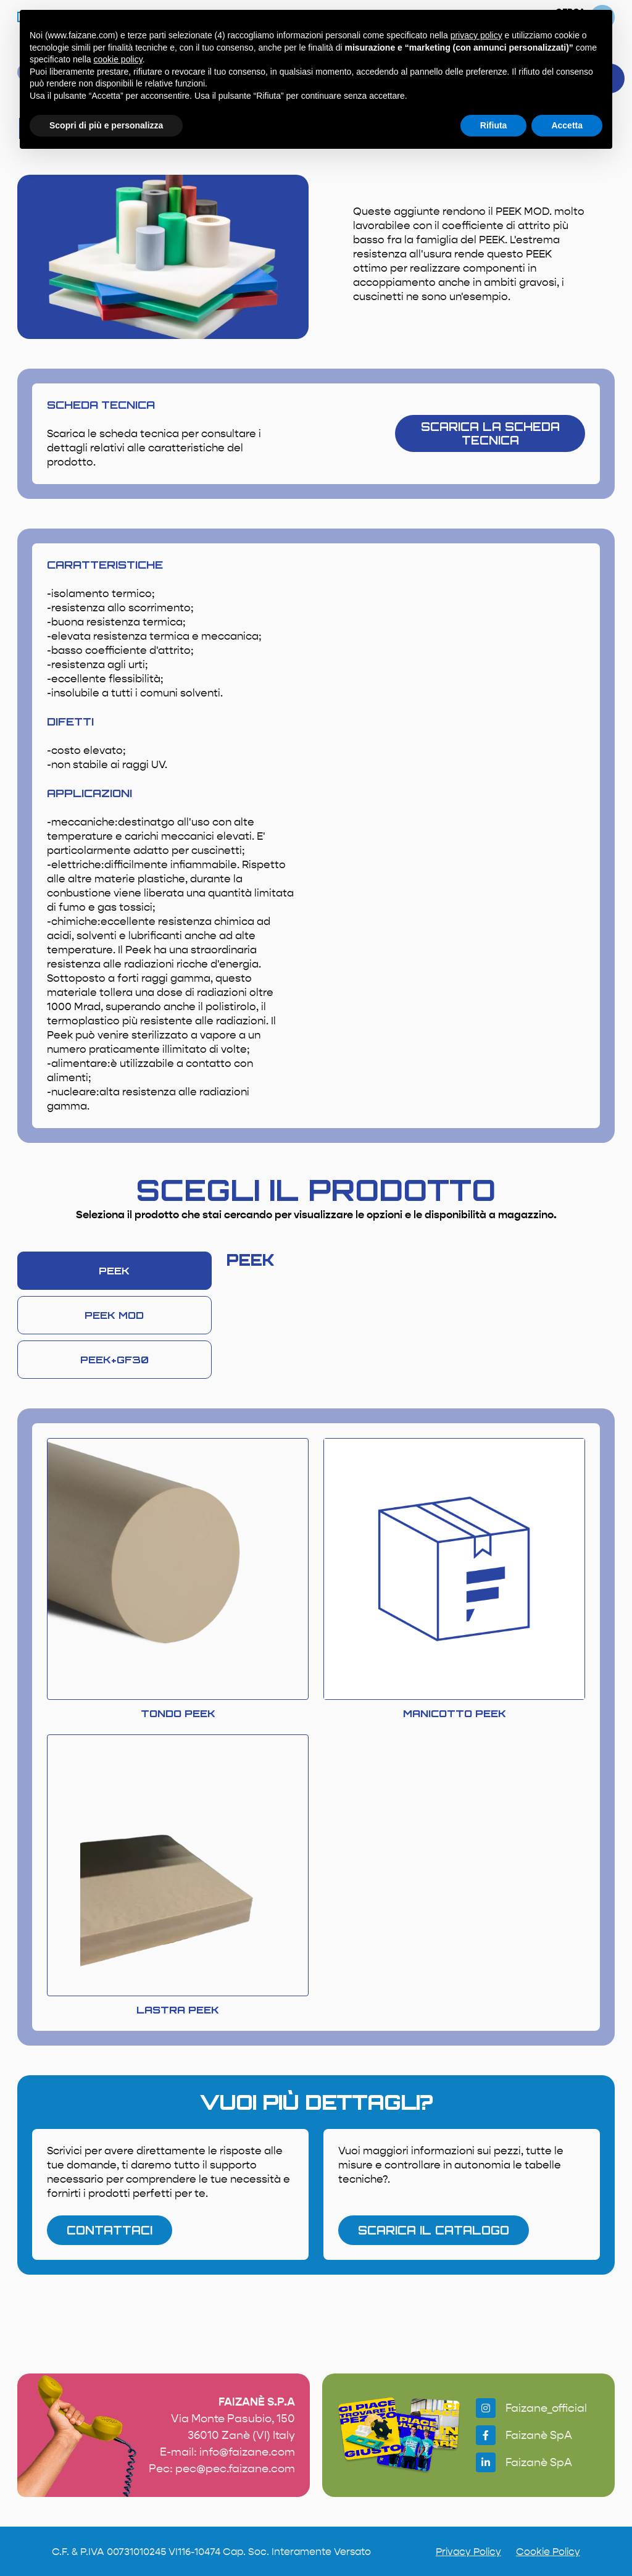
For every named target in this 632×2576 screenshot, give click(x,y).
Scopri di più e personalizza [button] (106, 125)
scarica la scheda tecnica (490, 433)
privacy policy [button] (476, 35)
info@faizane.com (247, 2452)
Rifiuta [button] (493, 125)
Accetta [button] (567, 125)
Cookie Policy (548, 2551)
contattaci (109, 2230)
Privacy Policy (468, 2551)
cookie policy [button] (118, 59)
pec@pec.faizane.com (235, 2468)
